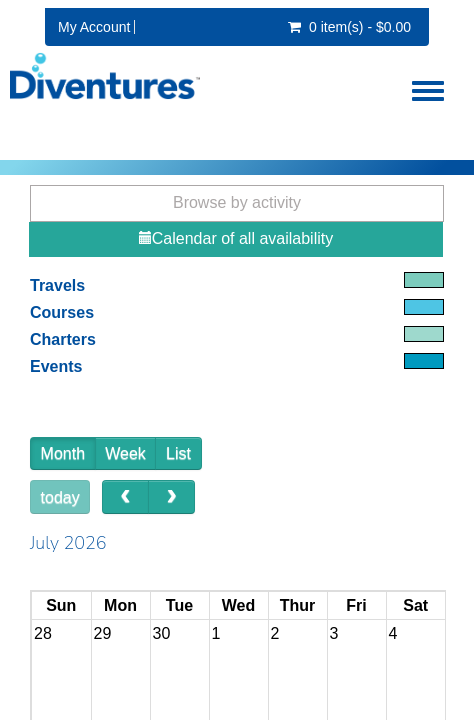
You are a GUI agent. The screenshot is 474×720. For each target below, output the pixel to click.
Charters (63, 339)
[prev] (125, 497)
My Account (94, 27)
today (60, 497)
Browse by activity (237, 202)
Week (125, 453)
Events (56, 366)
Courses (62, 312)
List (178, 453)
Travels (57, 285)
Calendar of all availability (236, 238)
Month (63, 453)
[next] (171, 497)
